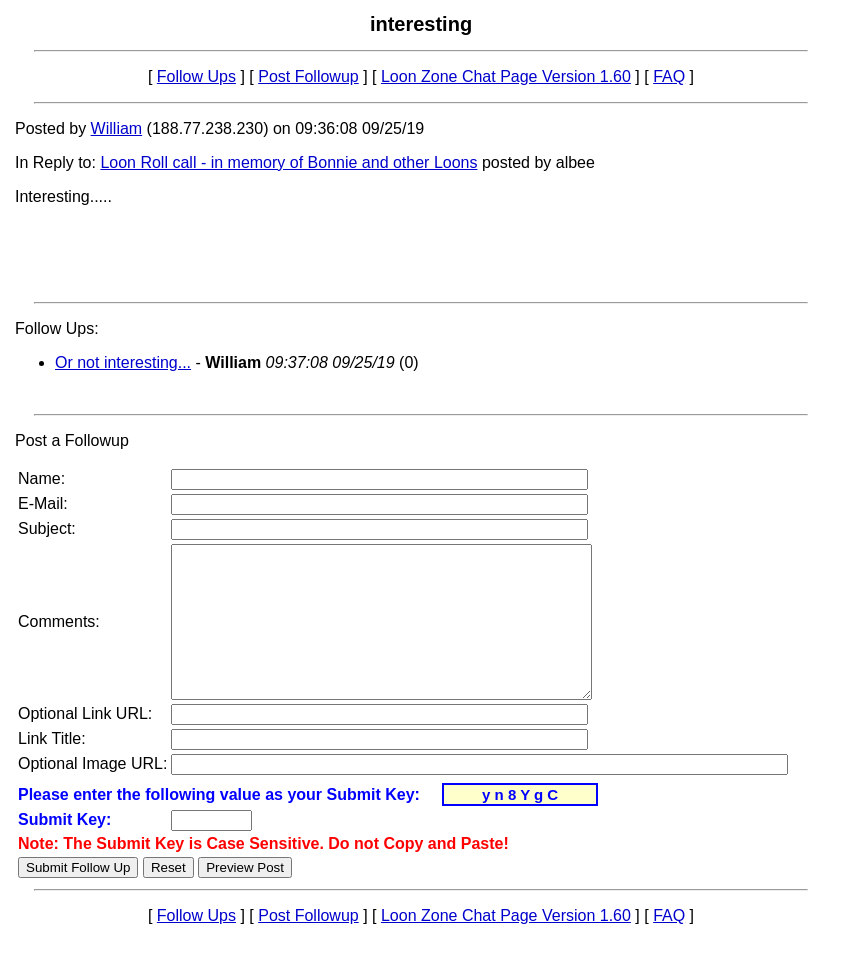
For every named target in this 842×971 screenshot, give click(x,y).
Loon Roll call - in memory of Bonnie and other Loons (288, 162)
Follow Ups (196, 76)
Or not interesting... (123, 362)
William (117, 128)
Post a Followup (72, 440)
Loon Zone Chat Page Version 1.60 (506, 76)
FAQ (669, 76)
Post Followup (308, 76)
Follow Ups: (57, 328)
